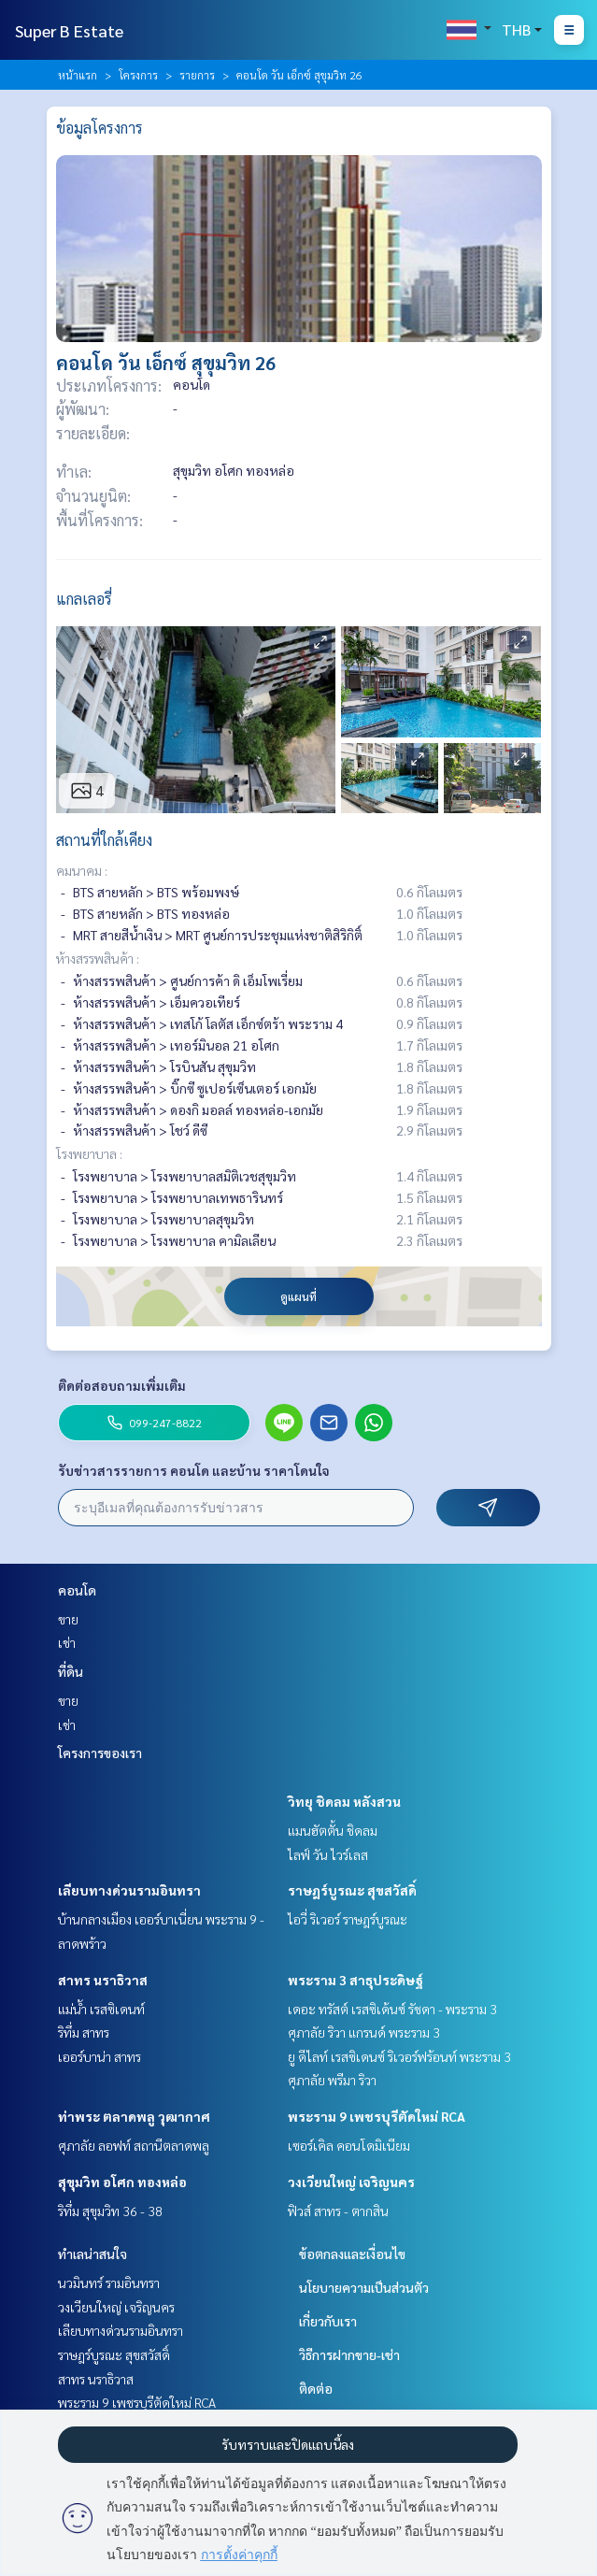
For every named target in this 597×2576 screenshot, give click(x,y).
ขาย (68, 1618)
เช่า (67, 1642)
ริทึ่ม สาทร (83, 2032)
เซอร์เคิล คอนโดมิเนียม (349, 2145)
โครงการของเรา (100, 1752)
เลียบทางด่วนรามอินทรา (129, 1890)
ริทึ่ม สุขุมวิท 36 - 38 (110, 2210)
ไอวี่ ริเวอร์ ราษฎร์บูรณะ (347, 1919)
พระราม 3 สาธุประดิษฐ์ (355, 1979)
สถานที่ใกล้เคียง (104, 840)
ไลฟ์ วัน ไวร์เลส (328, 1854)
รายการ (197, 74)
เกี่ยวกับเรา (328, 2320)
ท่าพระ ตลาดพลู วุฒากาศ (134, 2116)
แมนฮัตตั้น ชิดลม (332, 1830)
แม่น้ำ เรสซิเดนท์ (101, 2008)
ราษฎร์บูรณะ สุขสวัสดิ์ (352, 1890)
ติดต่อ (316, 2388)
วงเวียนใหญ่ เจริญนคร (351, 2181)
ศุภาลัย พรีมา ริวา (332, 2079)
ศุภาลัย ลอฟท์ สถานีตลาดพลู (133, 2145)
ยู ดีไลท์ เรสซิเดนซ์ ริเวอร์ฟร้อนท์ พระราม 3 (399, 2056)
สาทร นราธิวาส (103, 1979)
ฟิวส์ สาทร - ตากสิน (338, 2210)
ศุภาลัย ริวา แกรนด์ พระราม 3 (364, 2032)
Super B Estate (69, 30)
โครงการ (138, 74)
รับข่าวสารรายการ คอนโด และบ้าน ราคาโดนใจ (194, 1470)
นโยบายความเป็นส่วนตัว (364, 2287)
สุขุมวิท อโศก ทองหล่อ (122, 2181)
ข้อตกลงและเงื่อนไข (352, 2253)
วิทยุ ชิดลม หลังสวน (344, 1801)
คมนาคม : (81, 870)
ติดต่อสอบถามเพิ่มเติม (122, 1385)
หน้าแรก (77, 74)
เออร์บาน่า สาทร (99, 2056)
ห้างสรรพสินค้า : (97, 958)
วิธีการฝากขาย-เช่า (349, 2354)
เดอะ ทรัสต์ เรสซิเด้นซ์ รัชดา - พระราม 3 (392, 2008)
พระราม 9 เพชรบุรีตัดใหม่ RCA (376, 2116)
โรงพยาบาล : (89, 1153)
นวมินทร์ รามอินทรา (109, 2282)
